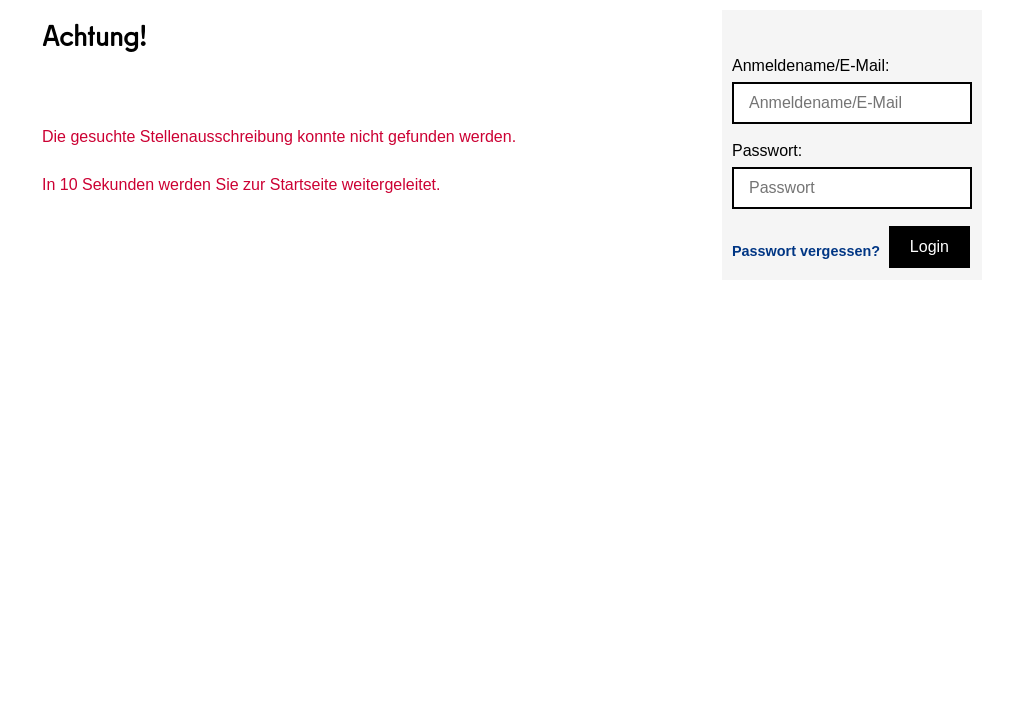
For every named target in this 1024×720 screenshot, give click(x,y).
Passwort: (767, 150)
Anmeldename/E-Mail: (810, 65)
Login (929, 246)
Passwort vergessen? (806, 251)
